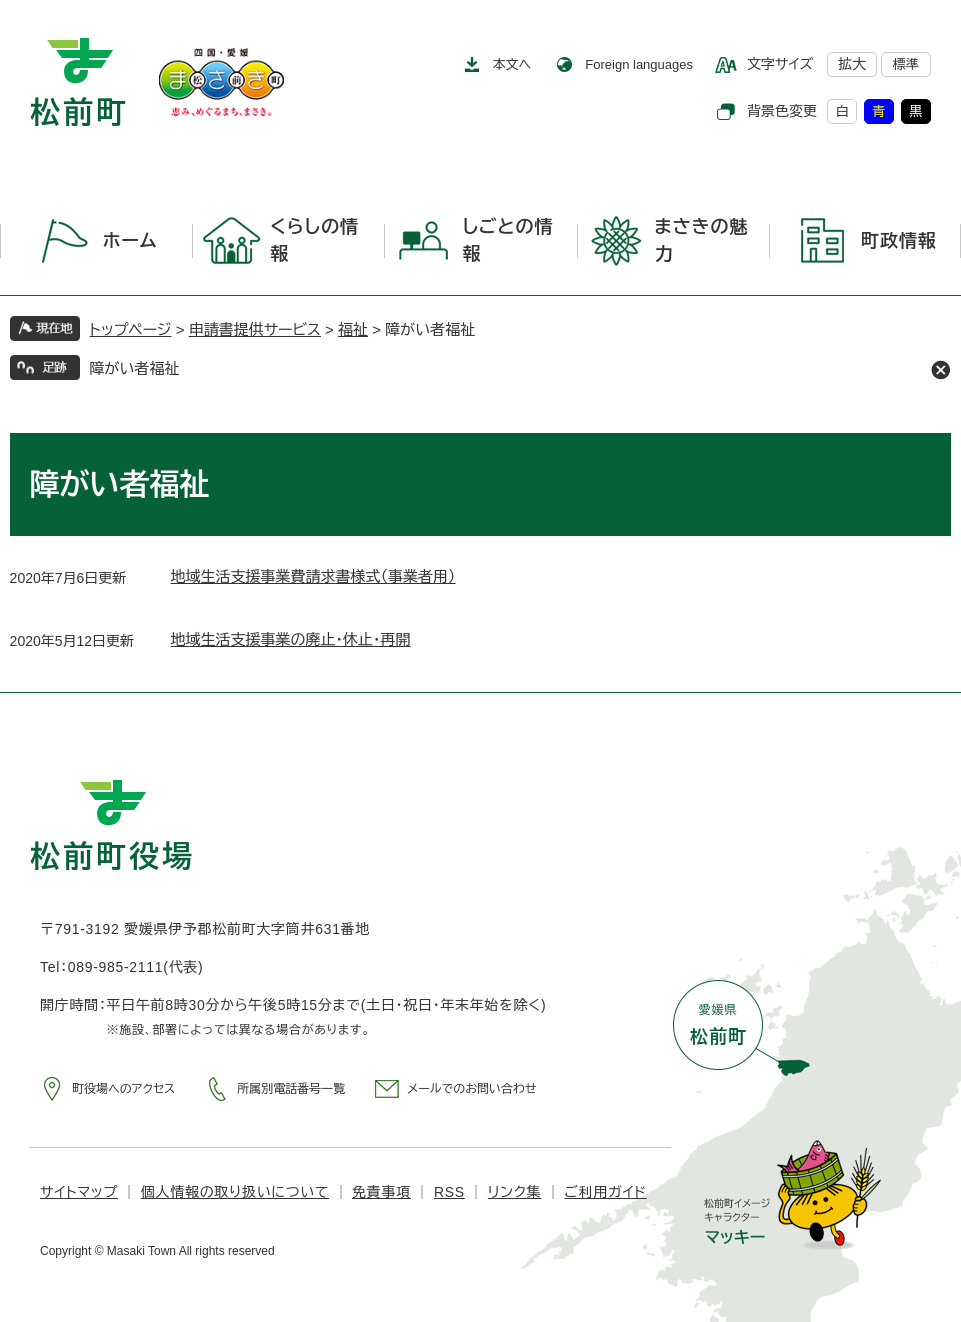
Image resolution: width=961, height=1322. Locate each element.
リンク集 (514, 1192)
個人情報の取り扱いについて (235, 1192)
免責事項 (381, 1192)
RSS (449, 1192)
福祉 (353, 329)
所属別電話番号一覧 (291, 1089)
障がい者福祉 (135, 368)
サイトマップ (79, 1192)
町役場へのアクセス (123, 1089)
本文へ (512, 64)
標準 (906, 64)
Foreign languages (639, 64)
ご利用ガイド (605, 1192)
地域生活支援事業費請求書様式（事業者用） (313, 576)
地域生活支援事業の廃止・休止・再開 (291, 639)
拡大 (852, 64)
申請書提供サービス (255, 329)
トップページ (131, 329)
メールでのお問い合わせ (471, 1089)
